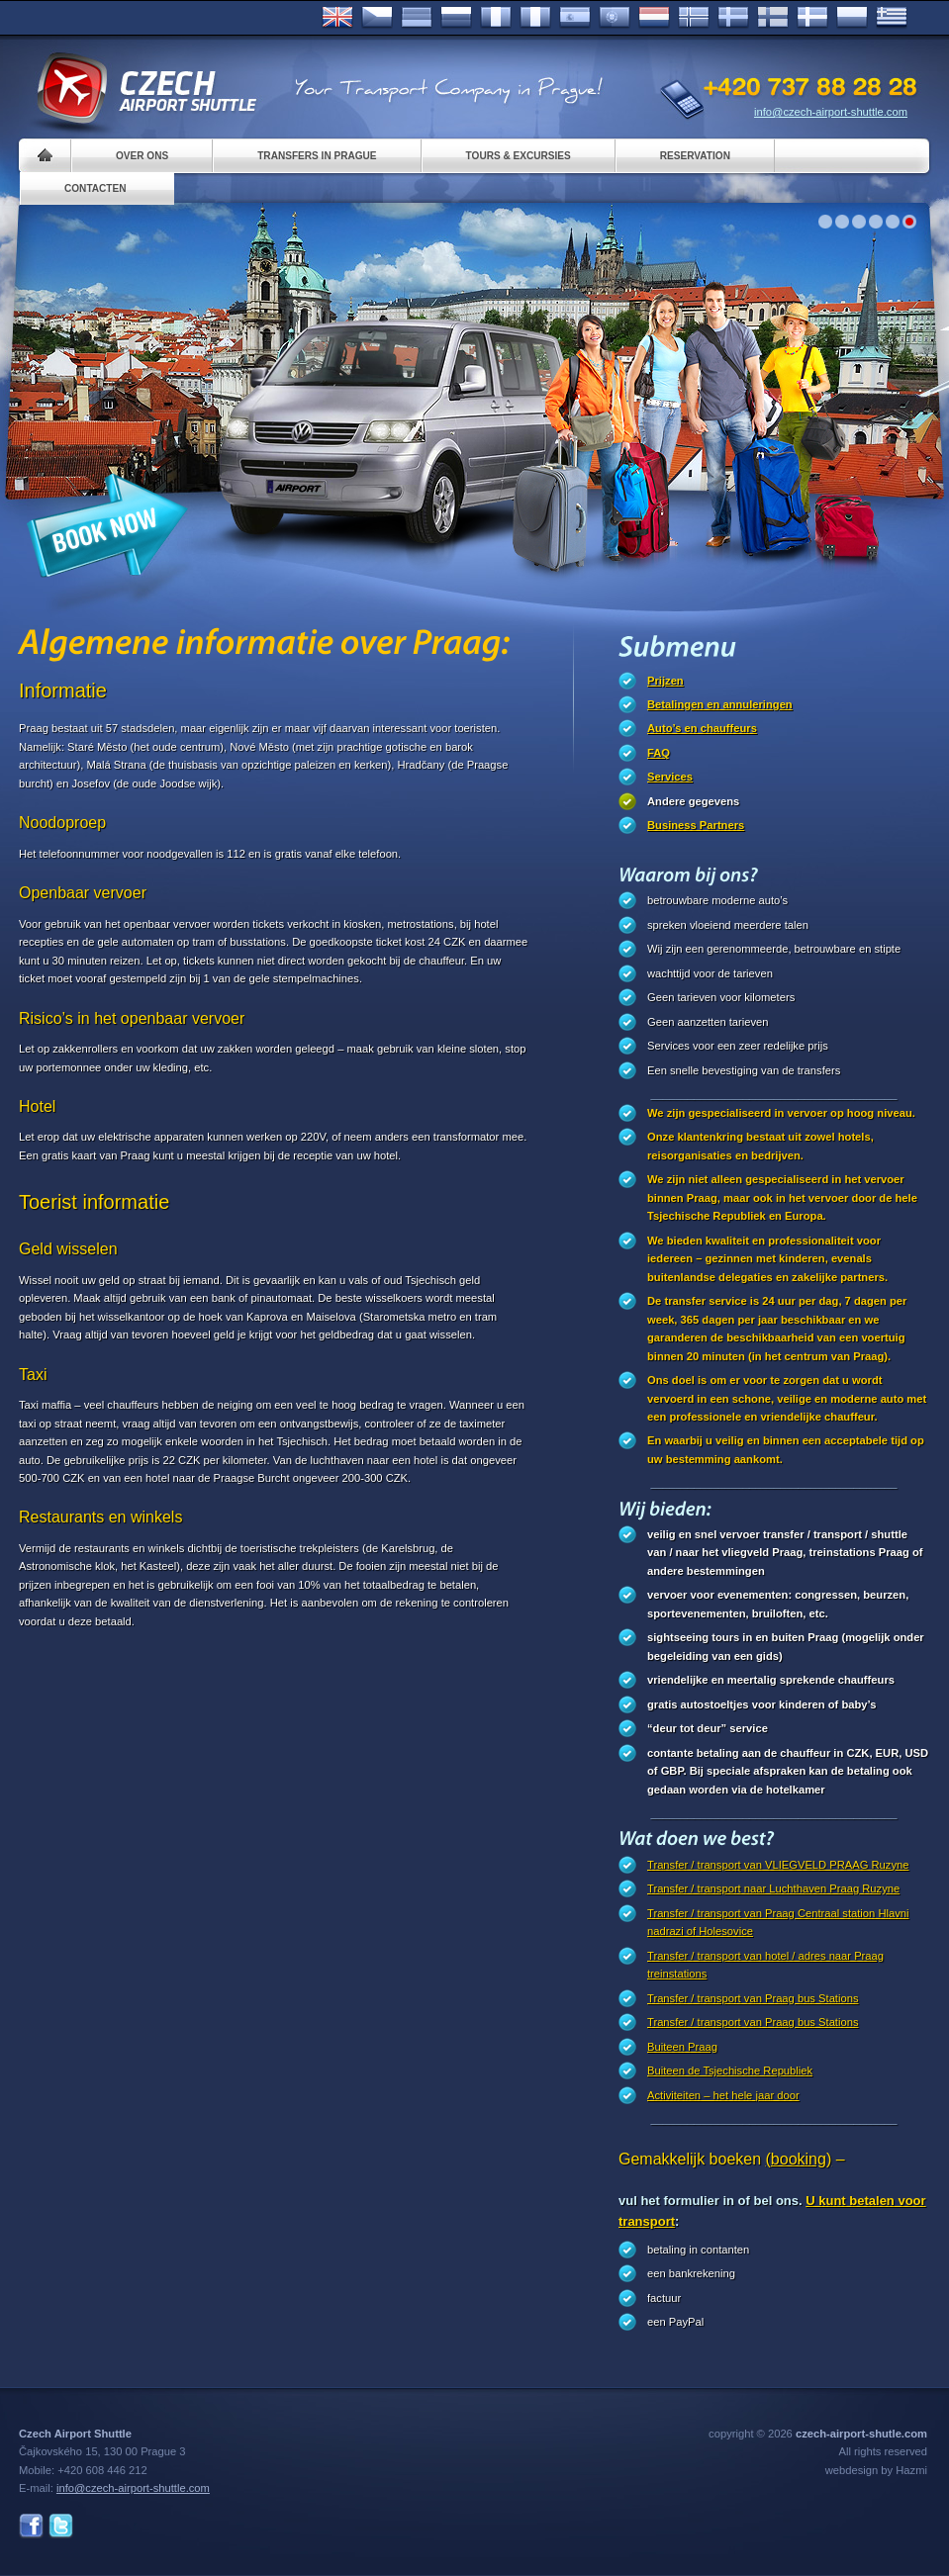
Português (614, 18)
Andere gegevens (693, 801)
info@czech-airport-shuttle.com (830, 112)
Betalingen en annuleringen (720, 704)
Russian (456, 18)
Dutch (654, 18)
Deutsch (416, 18)
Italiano (535, 18)
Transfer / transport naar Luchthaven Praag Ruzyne (773, 1888)
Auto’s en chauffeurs (702, 728)
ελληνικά (891, 18)
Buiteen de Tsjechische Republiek (729, 2070)
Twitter (60, 2526)
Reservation (695, 155)
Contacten (95, 188)
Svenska (733, 18)
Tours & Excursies (518, 155)
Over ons (142, 155)
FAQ (658, 753)
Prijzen (665, 681)
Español (575, 18)
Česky (377, 18)
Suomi (773, 18)
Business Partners (695, 825)
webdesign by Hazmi (876, 2470)
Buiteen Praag (682, 2047)
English (337, 18)
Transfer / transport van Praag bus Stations (753, 1998)
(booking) (799, 2159)
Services (670, 776)
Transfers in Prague (316, 155)
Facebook (31, 2526)
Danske (812, 18)
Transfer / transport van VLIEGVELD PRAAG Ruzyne (777, 1865)
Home (45, 155)
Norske (694, 18)
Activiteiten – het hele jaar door (723, 2095)
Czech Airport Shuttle (145, 89)
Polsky (852, 18)
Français (496, 18)
